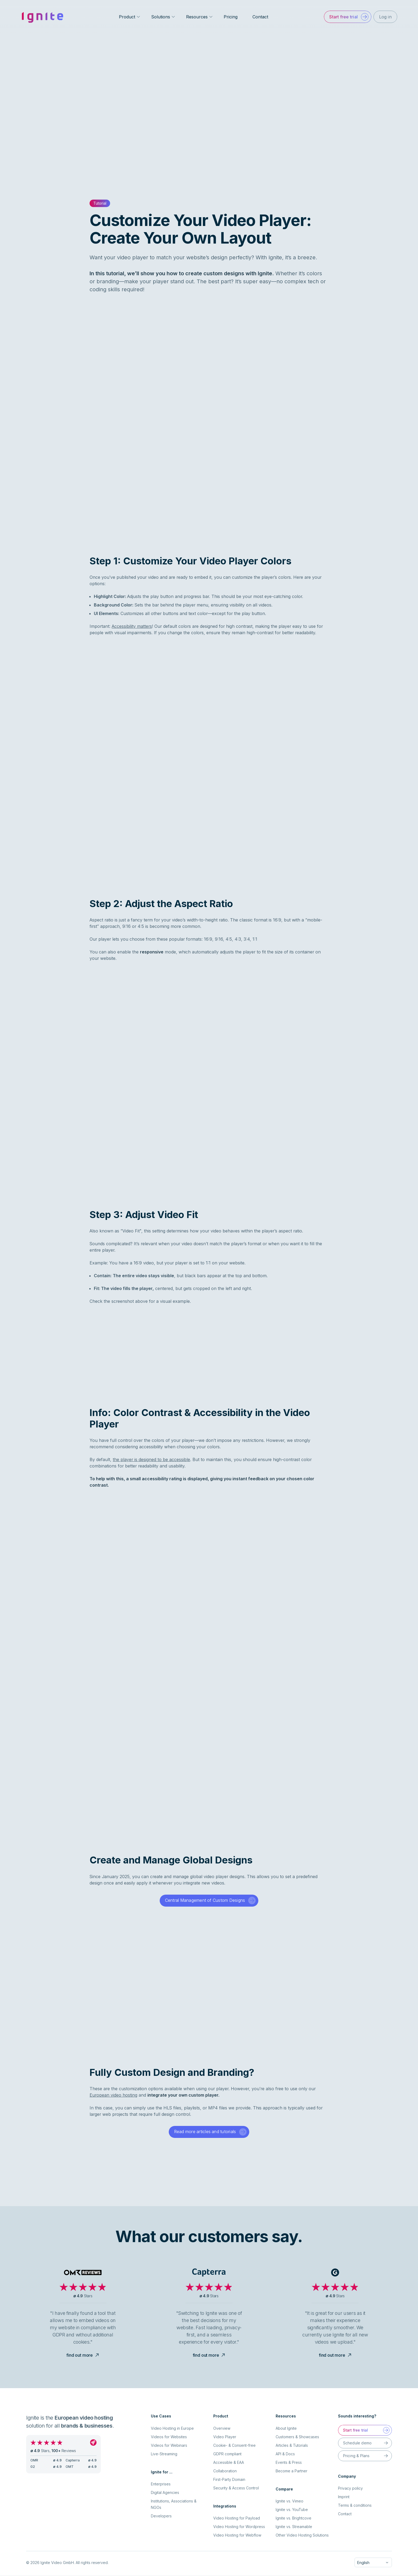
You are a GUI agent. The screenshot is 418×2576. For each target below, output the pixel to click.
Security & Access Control (236, 2488)
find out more (82, 2355)
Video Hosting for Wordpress (239, 2527)
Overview (221, 2428)
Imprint (343, 2497)
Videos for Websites (169, 2437)
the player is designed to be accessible (151, 1459)
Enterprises (161, 2484)
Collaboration (225, 2471)
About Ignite (286, 2428)
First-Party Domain (229, 2479)
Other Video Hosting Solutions (302, 2535)
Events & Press (289, 2462)
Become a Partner (291, 2471)
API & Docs (285, 2454)
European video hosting (113, 2095)
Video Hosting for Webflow (237, 2535)
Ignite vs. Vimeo (289, 2501)
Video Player (224, 2437)
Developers (161, 2516)
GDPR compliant (227, 2454)
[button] (347, 17)
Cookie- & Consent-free (234, 2445)
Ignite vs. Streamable (294, 2527)
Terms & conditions (355, 2505)
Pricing (231, 16)
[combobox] (373, 2562)
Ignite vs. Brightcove (293, 2518)
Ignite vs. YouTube (292, 2510)
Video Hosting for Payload (236, 2518)
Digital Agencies (165, 2492)
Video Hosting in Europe (172, 2428)
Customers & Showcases (297, 2437)
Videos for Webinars (169, 2445)
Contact (260, 16)
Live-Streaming (164, 2454)
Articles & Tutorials (292, 2445)
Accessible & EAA (228, 2462)
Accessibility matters (132, 626)
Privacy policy (350, 2488)
